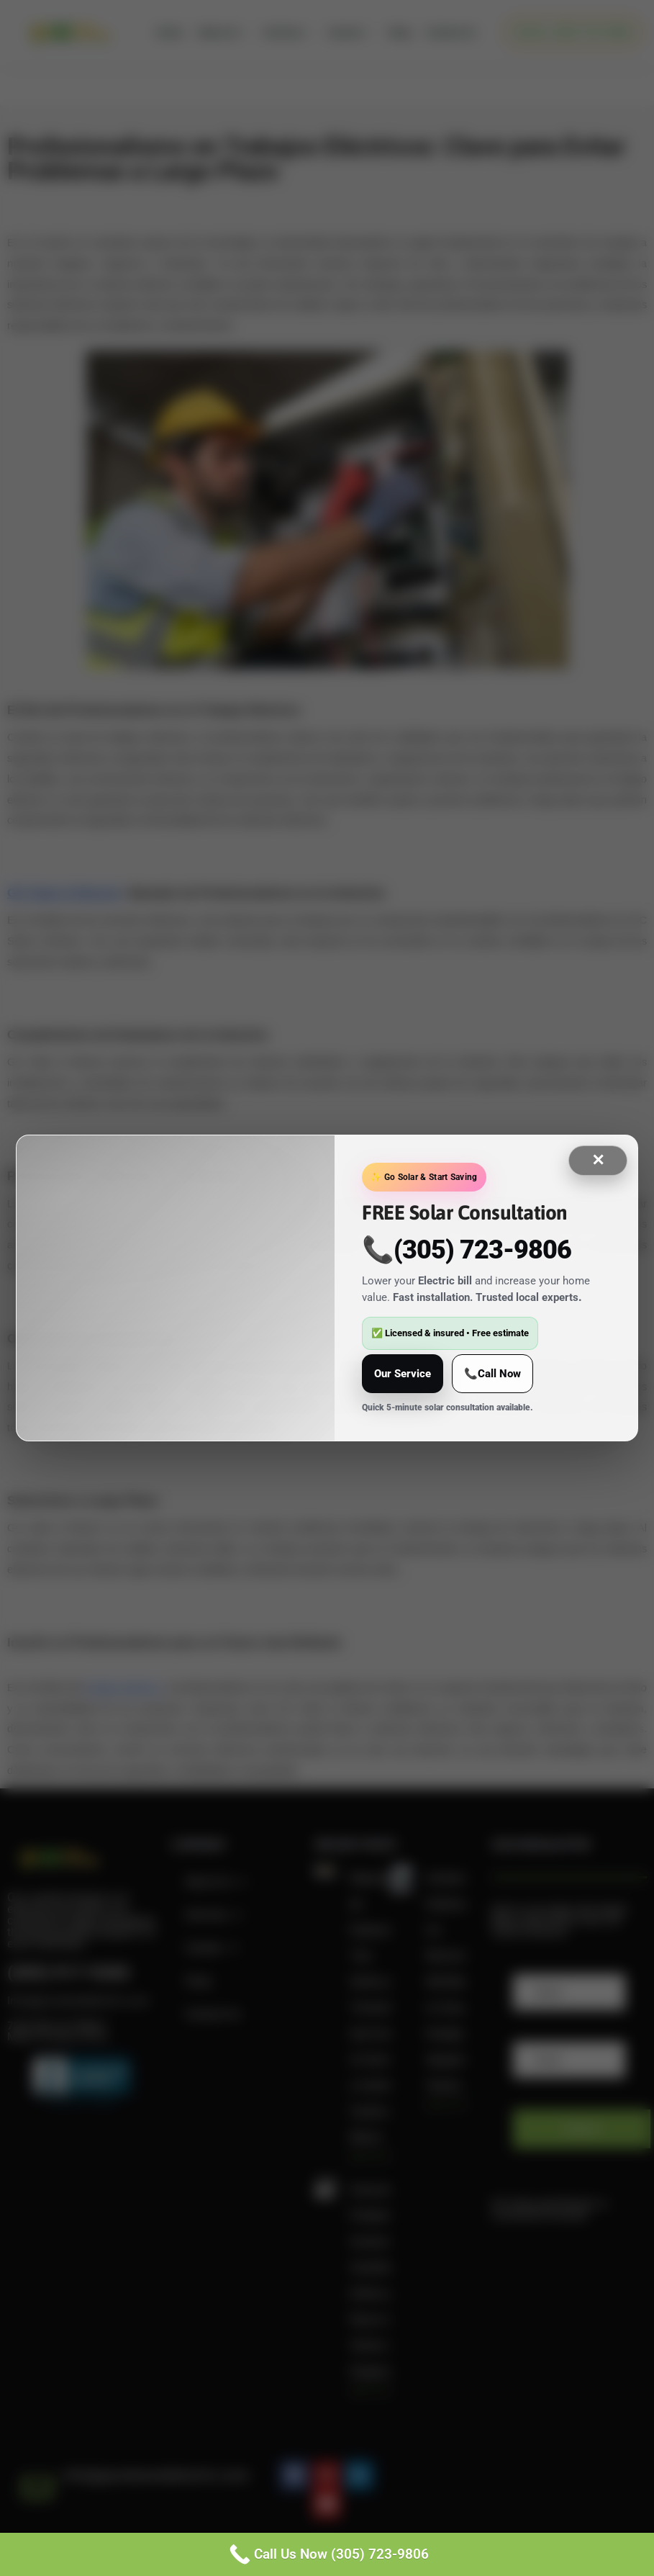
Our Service (402, 1373)
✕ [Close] (597, 1160)
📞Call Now (492, 1373)
